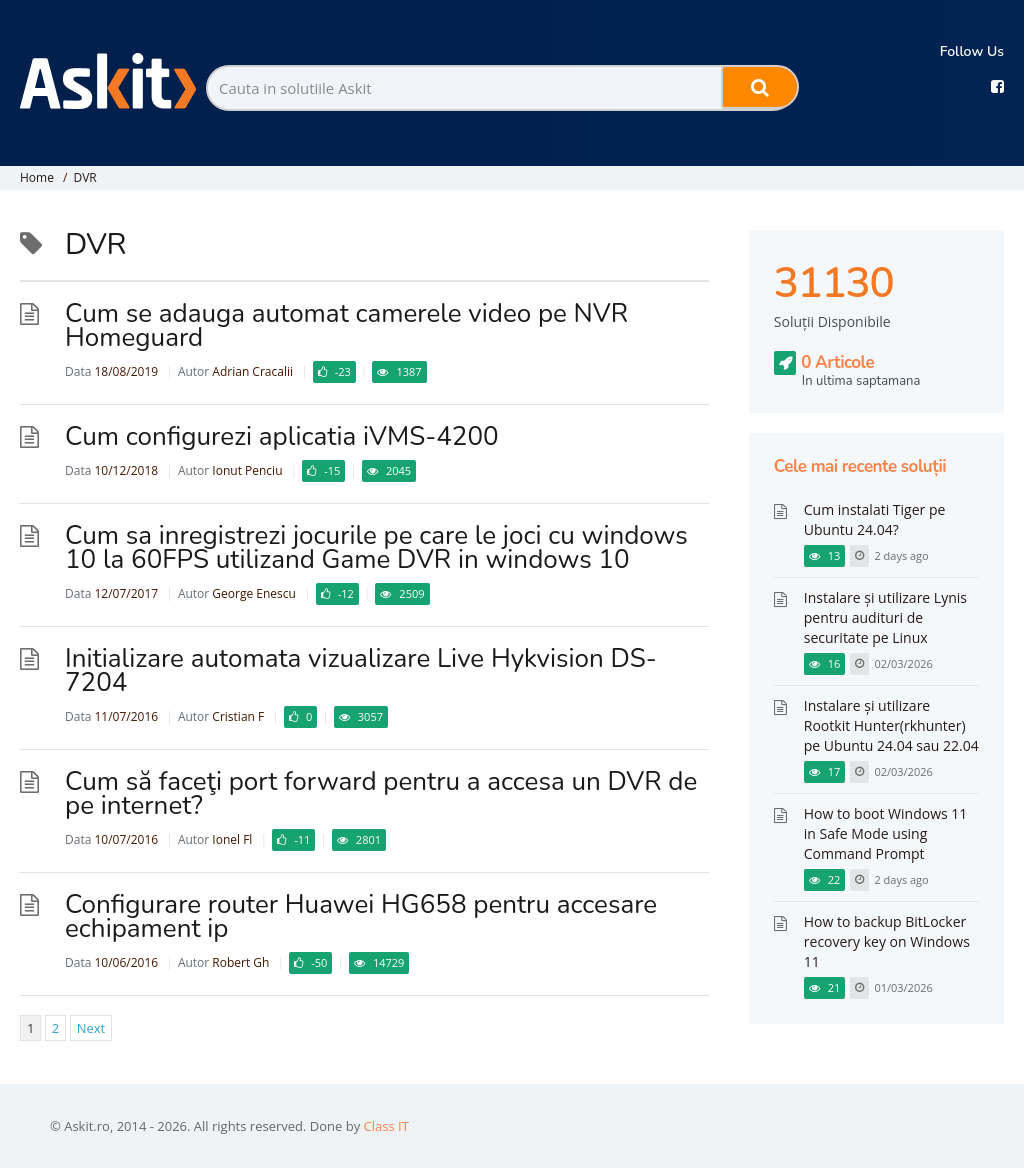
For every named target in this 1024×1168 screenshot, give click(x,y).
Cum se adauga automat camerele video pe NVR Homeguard (346, 325)
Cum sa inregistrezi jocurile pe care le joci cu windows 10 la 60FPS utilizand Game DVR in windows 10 (376, 547)
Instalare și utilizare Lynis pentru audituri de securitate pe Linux (885, 617)
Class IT (386, 1126)
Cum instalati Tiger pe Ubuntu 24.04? (875, 519)
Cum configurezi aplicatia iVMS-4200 (282, 436)
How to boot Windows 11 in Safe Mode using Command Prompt (886, 833)
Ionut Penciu (247, 470)
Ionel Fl (232, 839)
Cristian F (238, 716)
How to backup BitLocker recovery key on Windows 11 (887, 941)
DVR (84, 177)
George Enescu (254, 593)
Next (91, 1028)
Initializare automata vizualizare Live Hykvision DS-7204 (361, 670)
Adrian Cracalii (252, 371)
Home (37, 177)
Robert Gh (240, 962)
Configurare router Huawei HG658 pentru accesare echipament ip (361, 916)
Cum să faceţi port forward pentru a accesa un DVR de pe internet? (381, 793)
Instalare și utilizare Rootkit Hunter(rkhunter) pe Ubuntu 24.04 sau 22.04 (891, 725)
